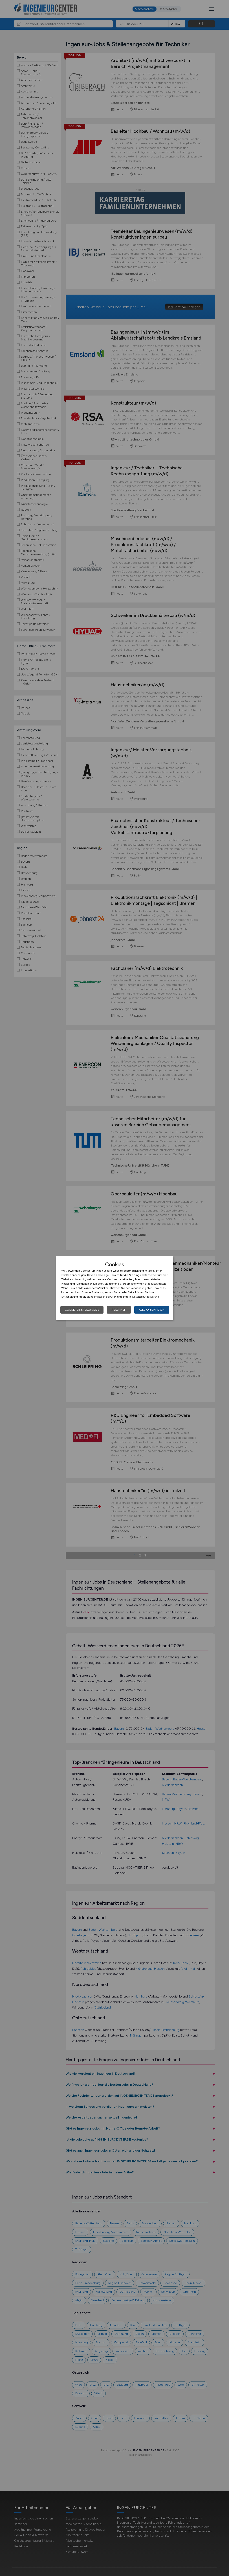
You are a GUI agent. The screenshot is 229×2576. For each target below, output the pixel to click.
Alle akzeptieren (151, 1309)
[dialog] (114, 1288)
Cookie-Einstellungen (82, 1309)
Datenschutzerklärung (145, 1296)
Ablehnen (119, 1309)
